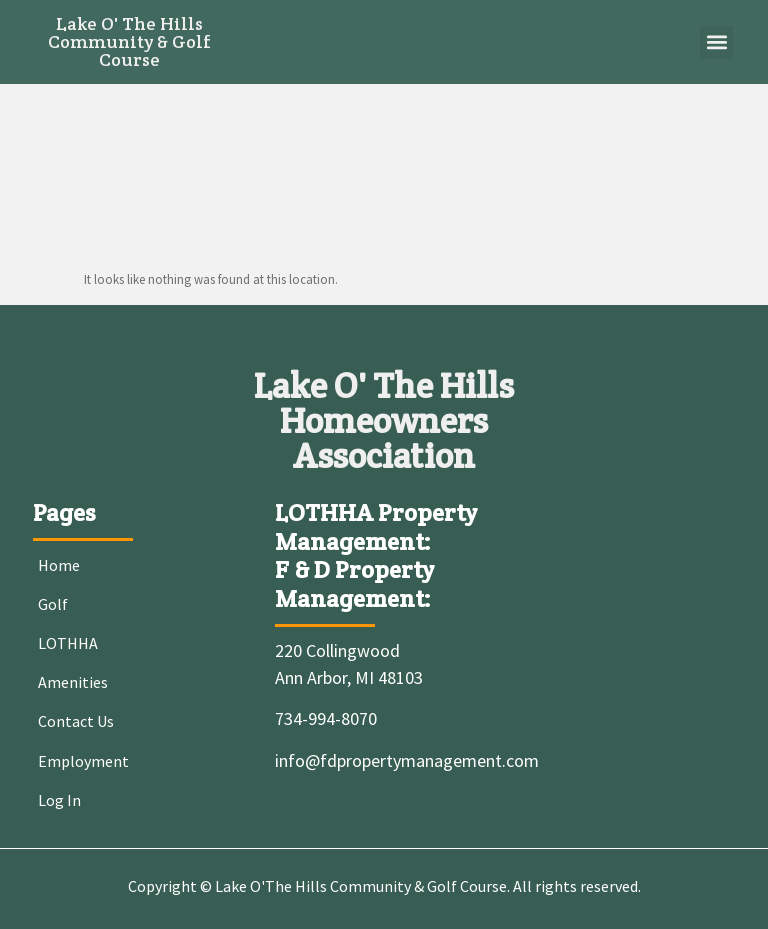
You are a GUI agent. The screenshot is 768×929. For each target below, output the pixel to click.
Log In (59, 800)
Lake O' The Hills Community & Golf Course (129, 41)
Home (59, 565)
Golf (53, 604)
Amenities (73, 682)
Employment (83, 761)
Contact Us (76, 721)
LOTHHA (68, 643)
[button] (716, 42)
